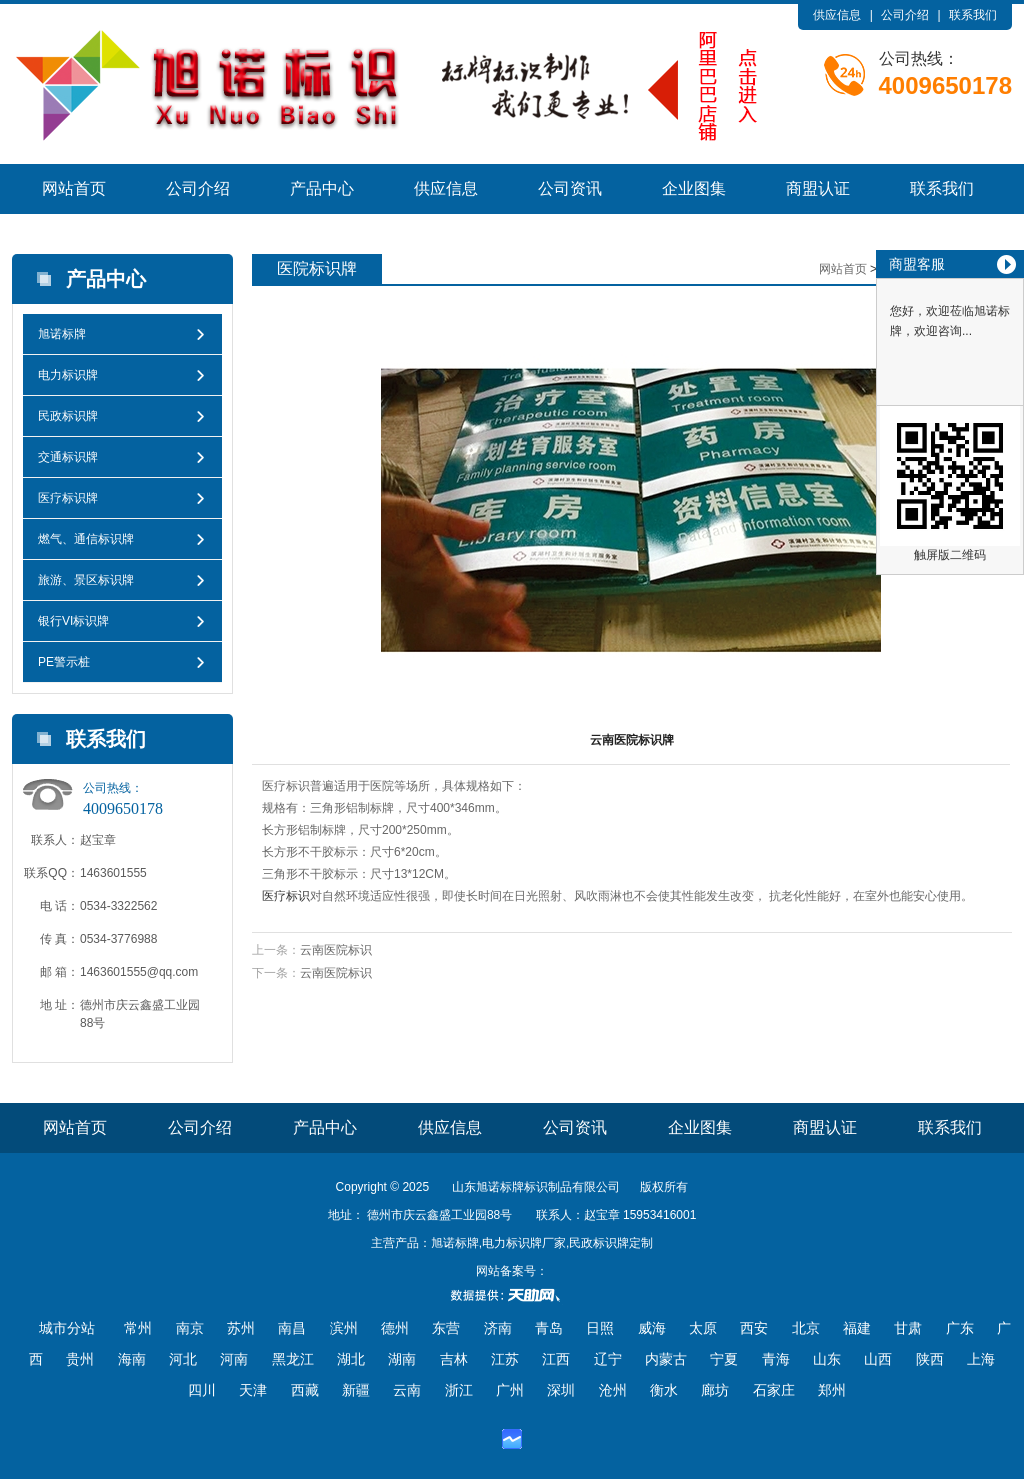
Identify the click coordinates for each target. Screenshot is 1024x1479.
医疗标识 (286, 896)
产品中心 (322, 188)
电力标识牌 (68, 375)
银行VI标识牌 (73, 621)
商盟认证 (818, 188)
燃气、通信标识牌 (86, 539)
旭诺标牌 (62, 334)
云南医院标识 (336, 950)
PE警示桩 (64, 662)
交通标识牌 (68, 457)
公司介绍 (905, 15)
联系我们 (973, 15)
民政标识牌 (68, 416)
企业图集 (694, 188)
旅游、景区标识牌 (86, 580)
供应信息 (837, 15)
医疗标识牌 (68, 498)
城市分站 (67, 1328)
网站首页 (74, 188)
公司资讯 (570, 188)
